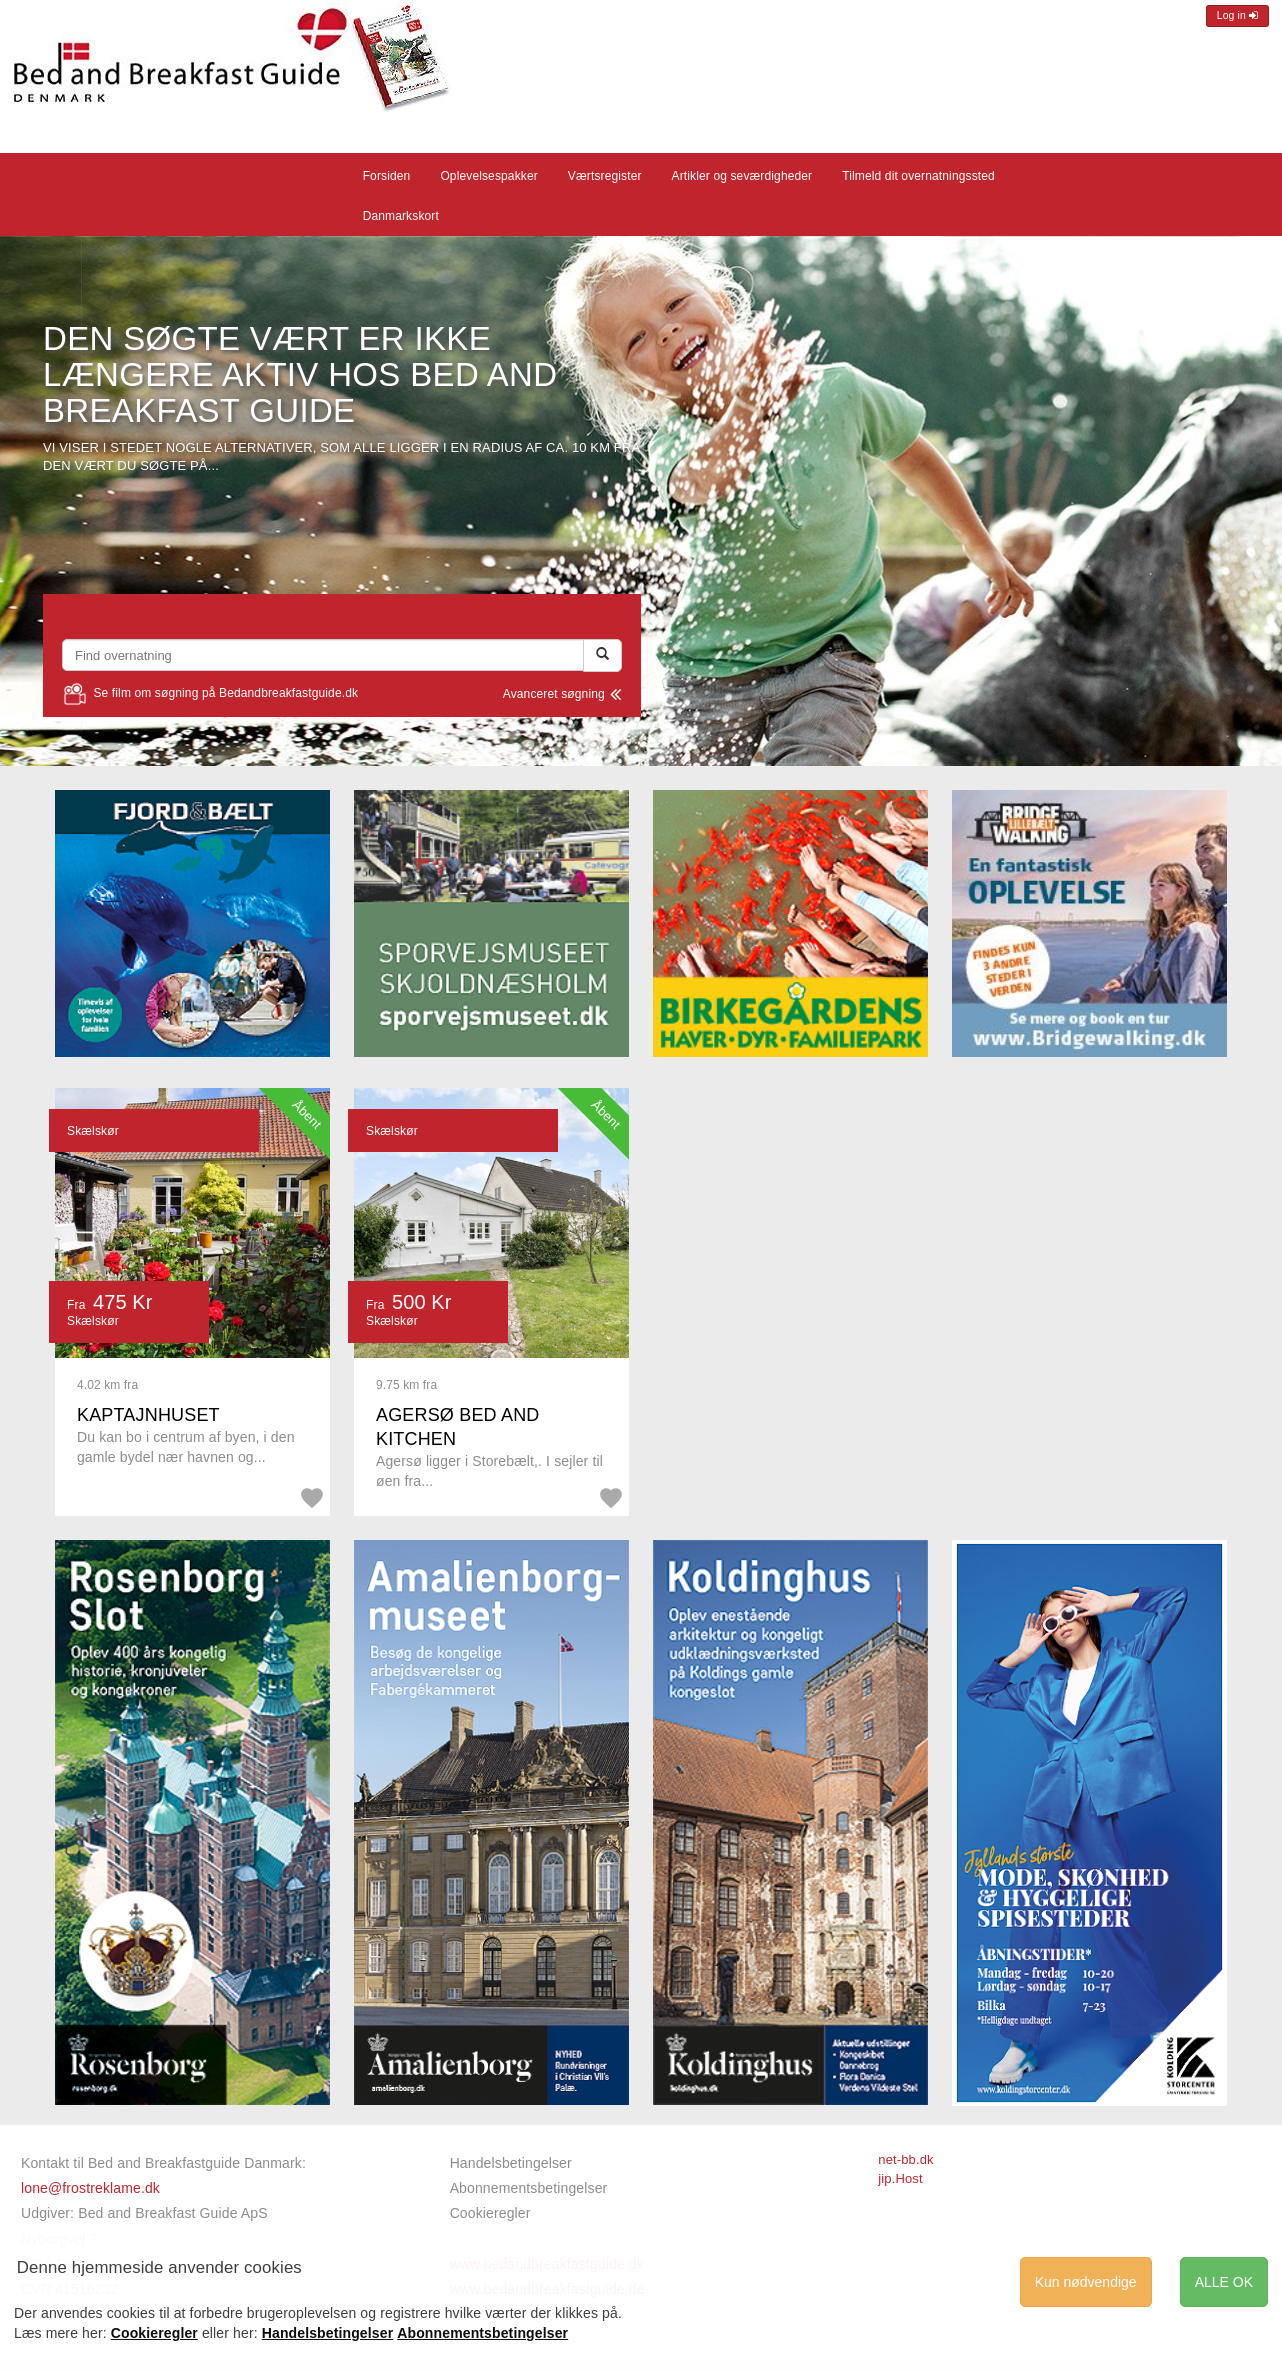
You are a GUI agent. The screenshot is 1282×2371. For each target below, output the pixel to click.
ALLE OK (1224, 2282)
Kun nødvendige (1086, 2282)
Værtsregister (605, 176)
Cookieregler (490, 2213)
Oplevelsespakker (488, 176)
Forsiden (387, 176)
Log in (1237, 15)
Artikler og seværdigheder (742, 176)
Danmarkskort (401, 216)
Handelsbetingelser (511, 2163)
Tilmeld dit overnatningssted (918, 176)
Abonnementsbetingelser (529, 2188)
